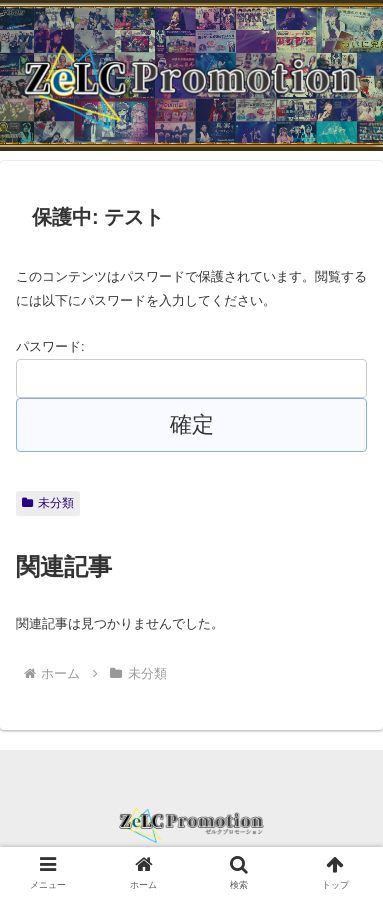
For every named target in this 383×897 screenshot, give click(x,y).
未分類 (48, 503)
